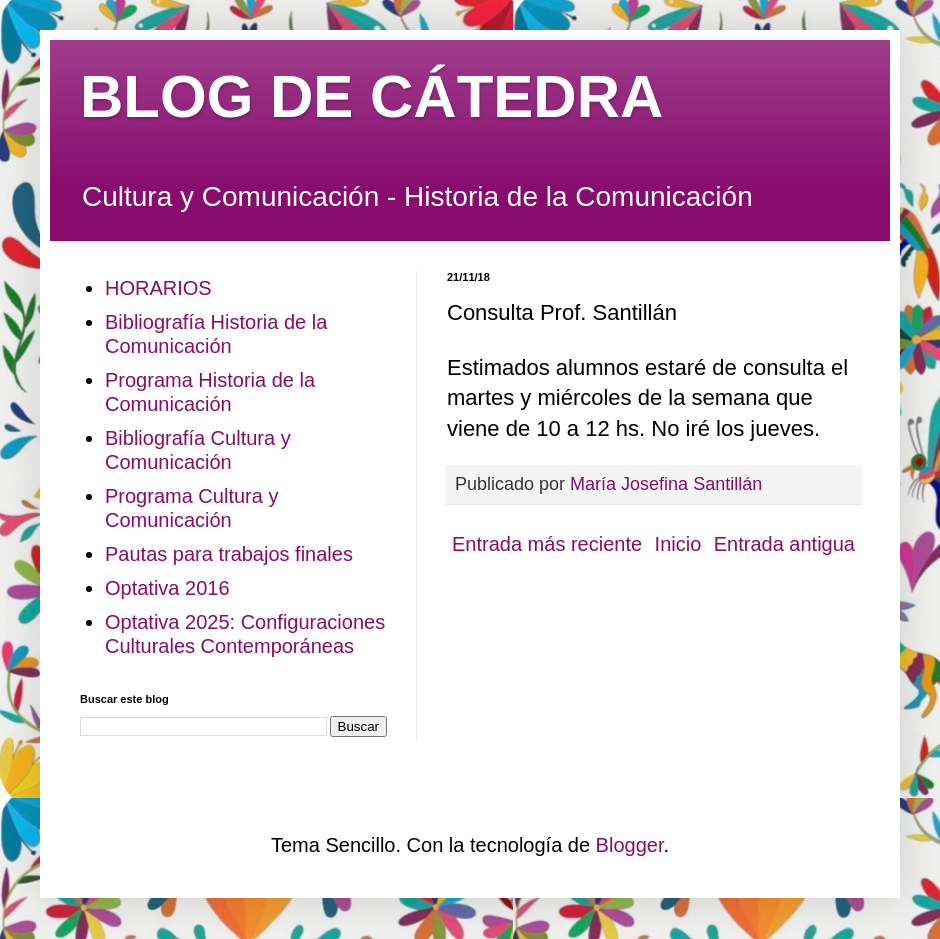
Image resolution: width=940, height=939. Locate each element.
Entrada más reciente (547, 544)
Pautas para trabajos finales (229, 554)
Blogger (630, 845)
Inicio (678, 544)
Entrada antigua (784, 544)
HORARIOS (158, 288)
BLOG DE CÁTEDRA (371, 96)
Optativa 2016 (167, 588)
